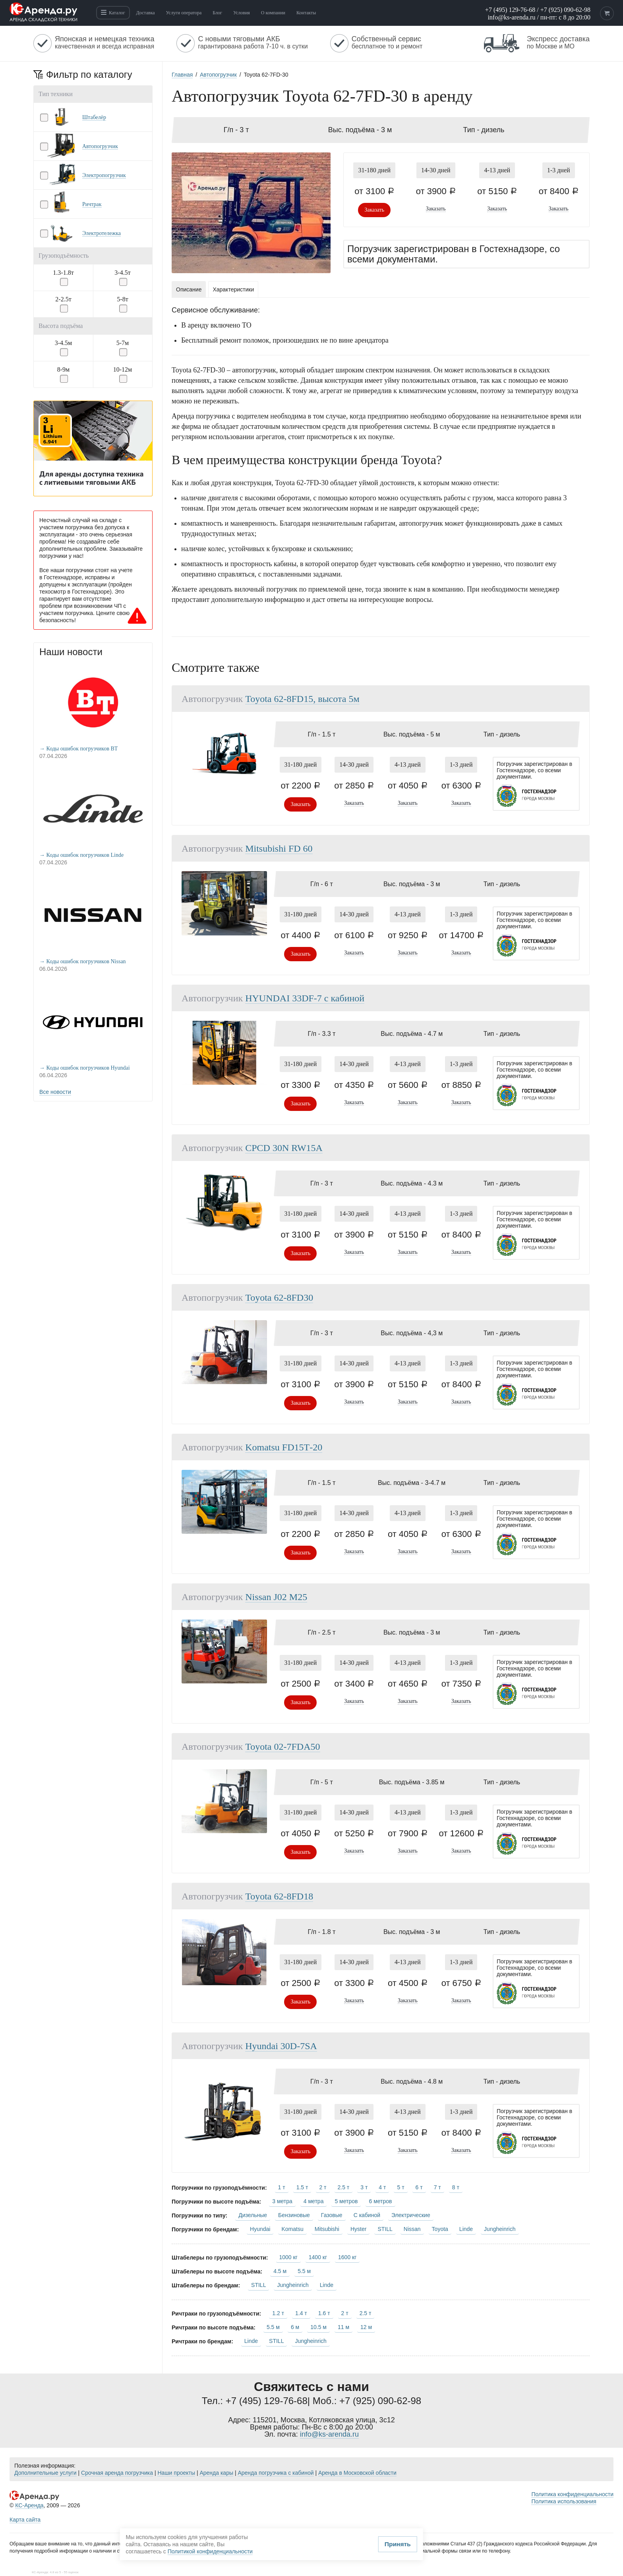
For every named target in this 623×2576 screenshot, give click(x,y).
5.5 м (304, 2271)
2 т (322, 2187)
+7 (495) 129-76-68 (510, 9)
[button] (93, 117)
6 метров (380, 2201)
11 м (343, 2327)
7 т (437, 2187)
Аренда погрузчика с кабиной (275, 2473)
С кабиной (367, 2215)
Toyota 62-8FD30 (279, 1297)
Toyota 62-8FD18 (279, 1896)
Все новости (55, 1092)
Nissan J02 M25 (276, 1597)
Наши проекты (176, 2473)
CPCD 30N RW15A (284, 1148)
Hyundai (260, 2229)
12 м (366, 2327)
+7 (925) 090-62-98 (565, 9)
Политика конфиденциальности (572, 2494)
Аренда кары (216, 2473)
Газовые (331, 2215)
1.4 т (301, 2313)
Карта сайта (25, 2519)
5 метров (346, 2201)
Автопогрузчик (218, 74)
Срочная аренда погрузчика (117, 2473)
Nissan (412, 2229)
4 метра (314, 2201)
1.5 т (302, 2187)
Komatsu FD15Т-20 (283, 1447)
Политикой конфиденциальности (306, 2531)
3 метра (282, 2201)
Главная (182, 74)
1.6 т (324, 2313)
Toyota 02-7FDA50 (282, 1746)
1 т (281, 2187)
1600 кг (347, 2257)
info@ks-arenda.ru (511, 17)
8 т (455, 2187)
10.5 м (318, 2327)
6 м (295, 2327)
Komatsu (292, 2229)
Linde (466, 2229)
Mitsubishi (327, 2229)
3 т (364, 2187)
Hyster (358, 2229)
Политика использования (563, 2501)
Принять (242, 2546)
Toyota (440, 2229)
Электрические (410, 2215)
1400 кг (318, 2257)
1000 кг (288, 2257)
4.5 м (279, 2271)
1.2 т (278, 2313)
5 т (400, 2187)
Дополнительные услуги (45, 2473)
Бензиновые (294, 2215)
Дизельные (252, 2215)
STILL (384, 2229)
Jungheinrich (499, 2229)
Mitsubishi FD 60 (278, 848)
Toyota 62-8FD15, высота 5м (302, 699)
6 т (419, 2187)
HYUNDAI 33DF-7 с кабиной (304, 998)
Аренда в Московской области (357, 2473)
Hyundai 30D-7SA (281, 2046)
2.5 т (344, 2187)
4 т (382, 2187)
